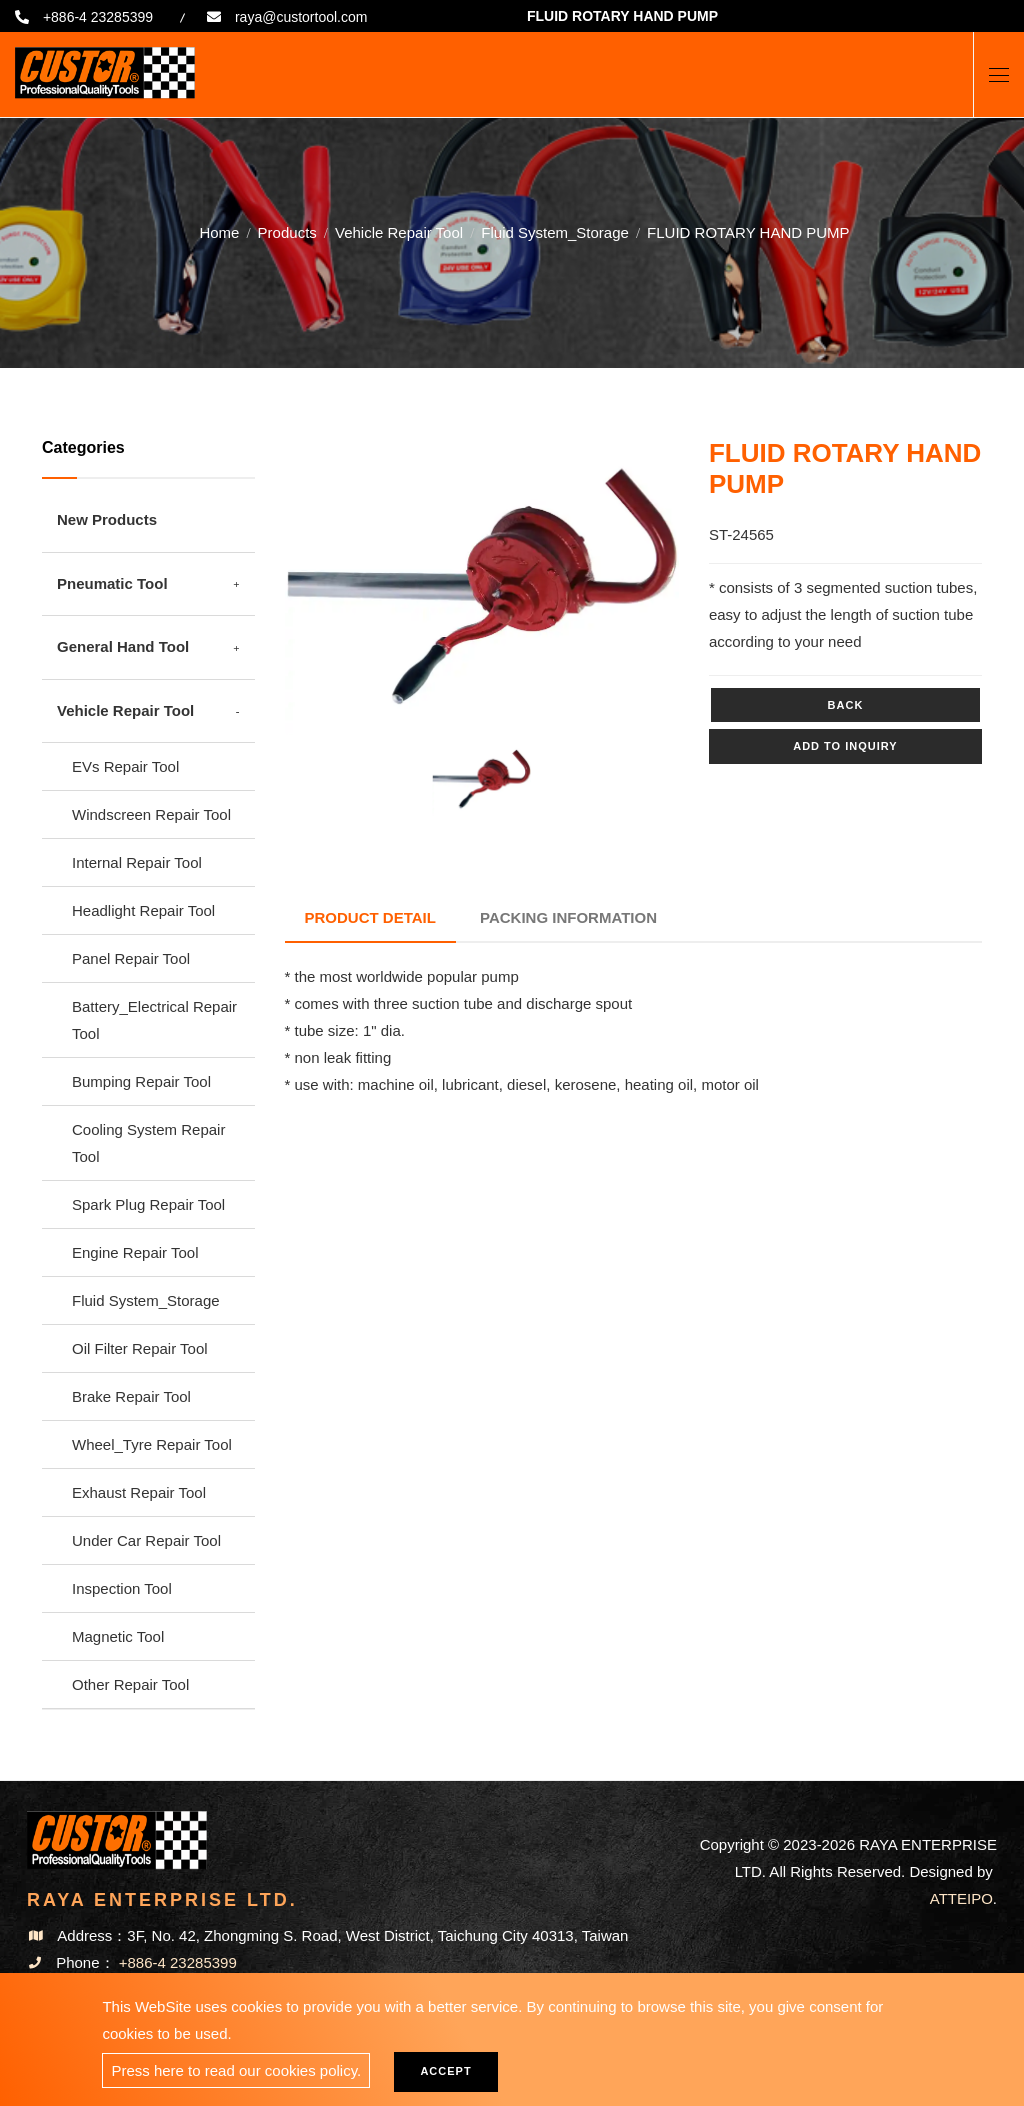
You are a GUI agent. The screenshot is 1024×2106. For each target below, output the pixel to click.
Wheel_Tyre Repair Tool (152, 1444)
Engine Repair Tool (135, 1252)
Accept (445, 2071)
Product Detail (370, 917)
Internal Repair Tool (137, 862)
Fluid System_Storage (555, 232)
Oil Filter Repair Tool (140, 1348)
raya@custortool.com (301, 17)
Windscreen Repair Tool (151, 814)
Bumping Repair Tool (141, 1081)
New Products (107, 519)
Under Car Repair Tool (146, 1540)
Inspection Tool (122, 1588)
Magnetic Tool (118, 1636)
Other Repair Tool (130, 1684)
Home (219, 232)
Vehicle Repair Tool (399, 232)
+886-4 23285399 (98, 17)
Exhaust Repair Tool (139, 1492)
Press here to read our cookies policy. (236, 2070)
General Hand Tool (123, 646)
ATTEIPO (961, 1898)
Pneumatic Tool (112, 583)
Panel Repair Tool (131, 958)
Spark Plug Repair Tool (148, 1204)
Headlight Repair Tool (143, 910)
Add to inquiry (845, 746)
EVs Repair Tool (125, 766)
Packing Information (568, 917)
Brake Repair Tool (131, 1396)
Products (287, 232)
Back (846, 705)
